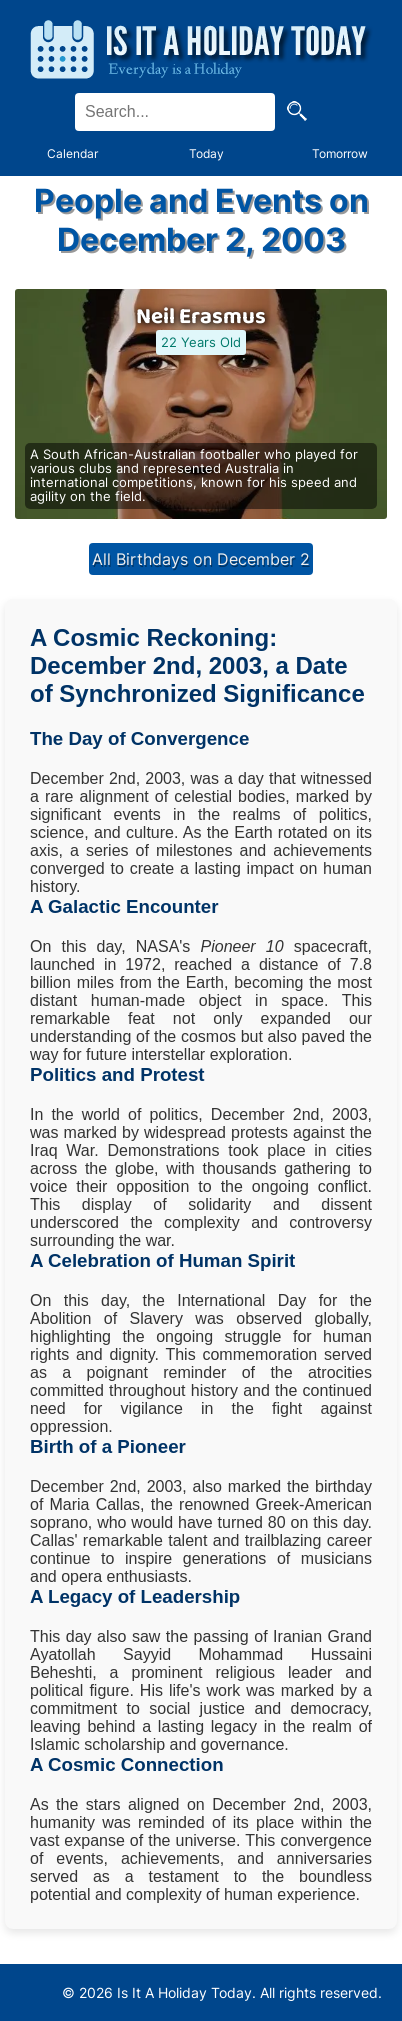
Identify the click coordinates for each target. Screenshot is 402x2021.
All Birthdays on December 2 (201, 559)
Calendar (72, 153)
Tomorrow (340, 153)
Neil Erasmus (201, 317)
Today (206, 153)
